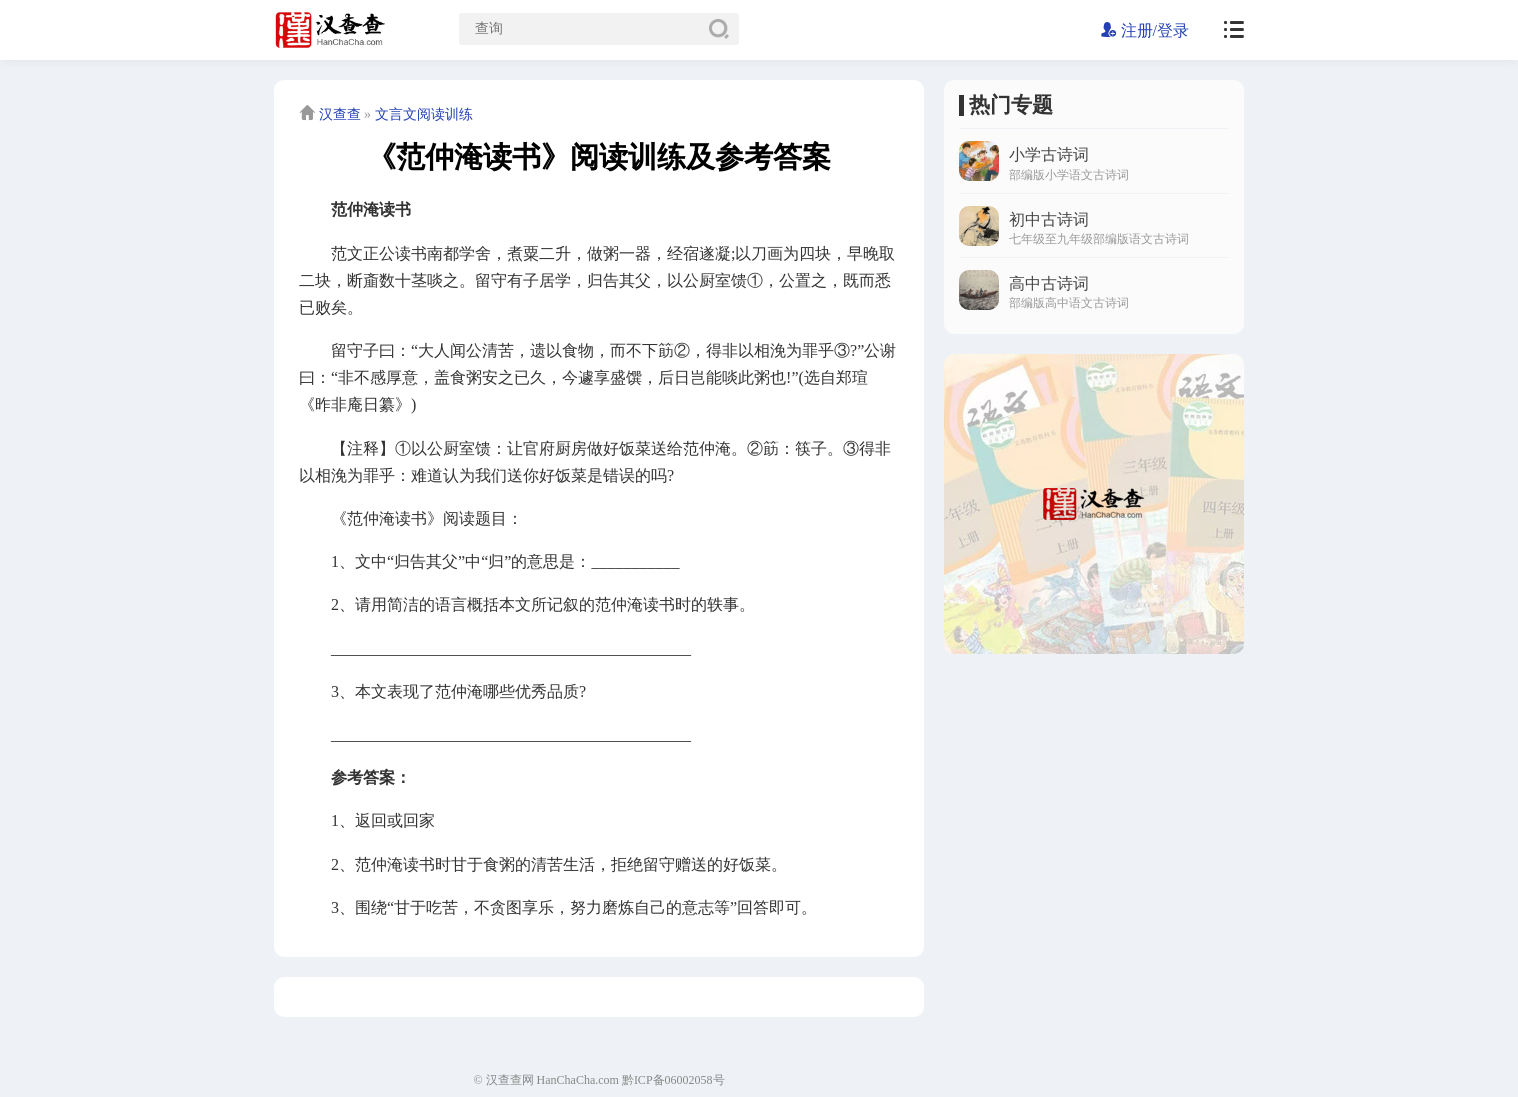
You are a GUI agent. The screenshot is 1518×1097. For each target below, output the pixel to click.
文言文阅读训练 (424, 114)
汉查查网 (510, 1080)
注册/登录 (1145, 30)
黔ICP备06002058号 (673, 1080)
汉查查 (340, 114)
